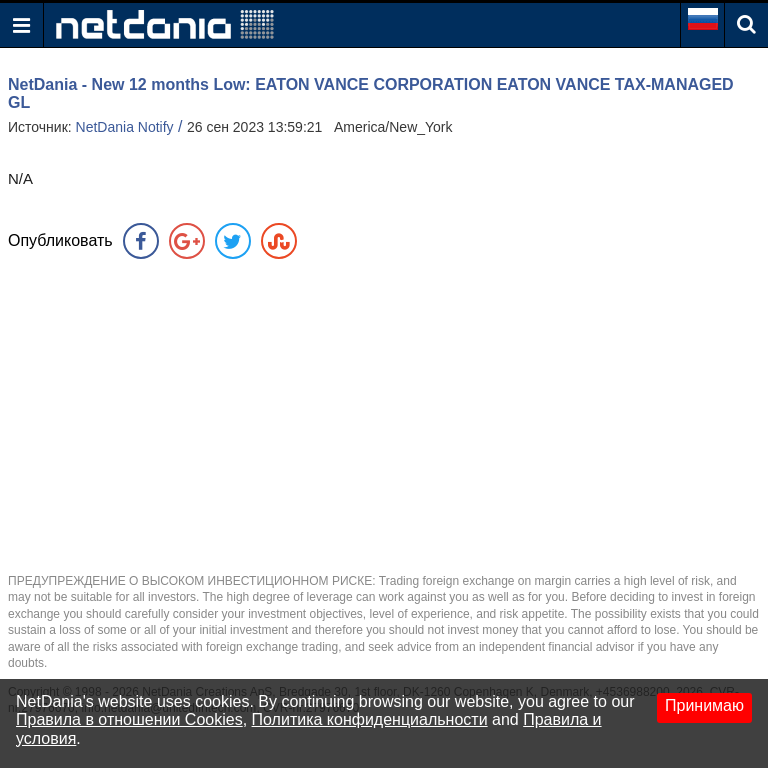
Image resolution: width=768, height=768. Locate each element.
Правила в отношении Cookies (129, 719)
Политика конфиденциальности (370, 719)
